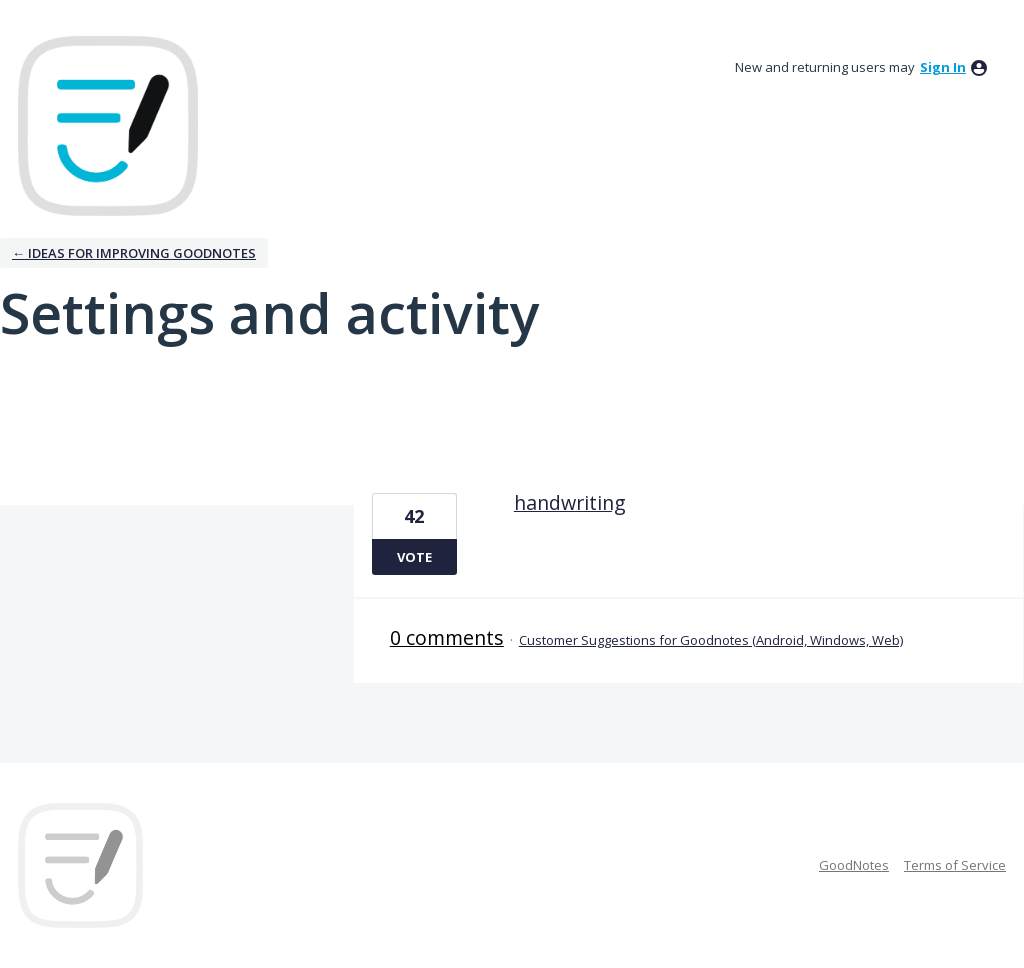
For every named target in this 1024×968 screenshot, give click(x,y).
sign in (943, 67)
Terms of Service (955, 865)
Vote (414, 557)
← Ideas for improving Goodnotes (134, 253)
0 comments (447, 637)
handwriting (570, 502)
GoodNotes (854, 865)
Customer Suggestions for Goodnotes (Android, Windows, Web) (711, 640)
